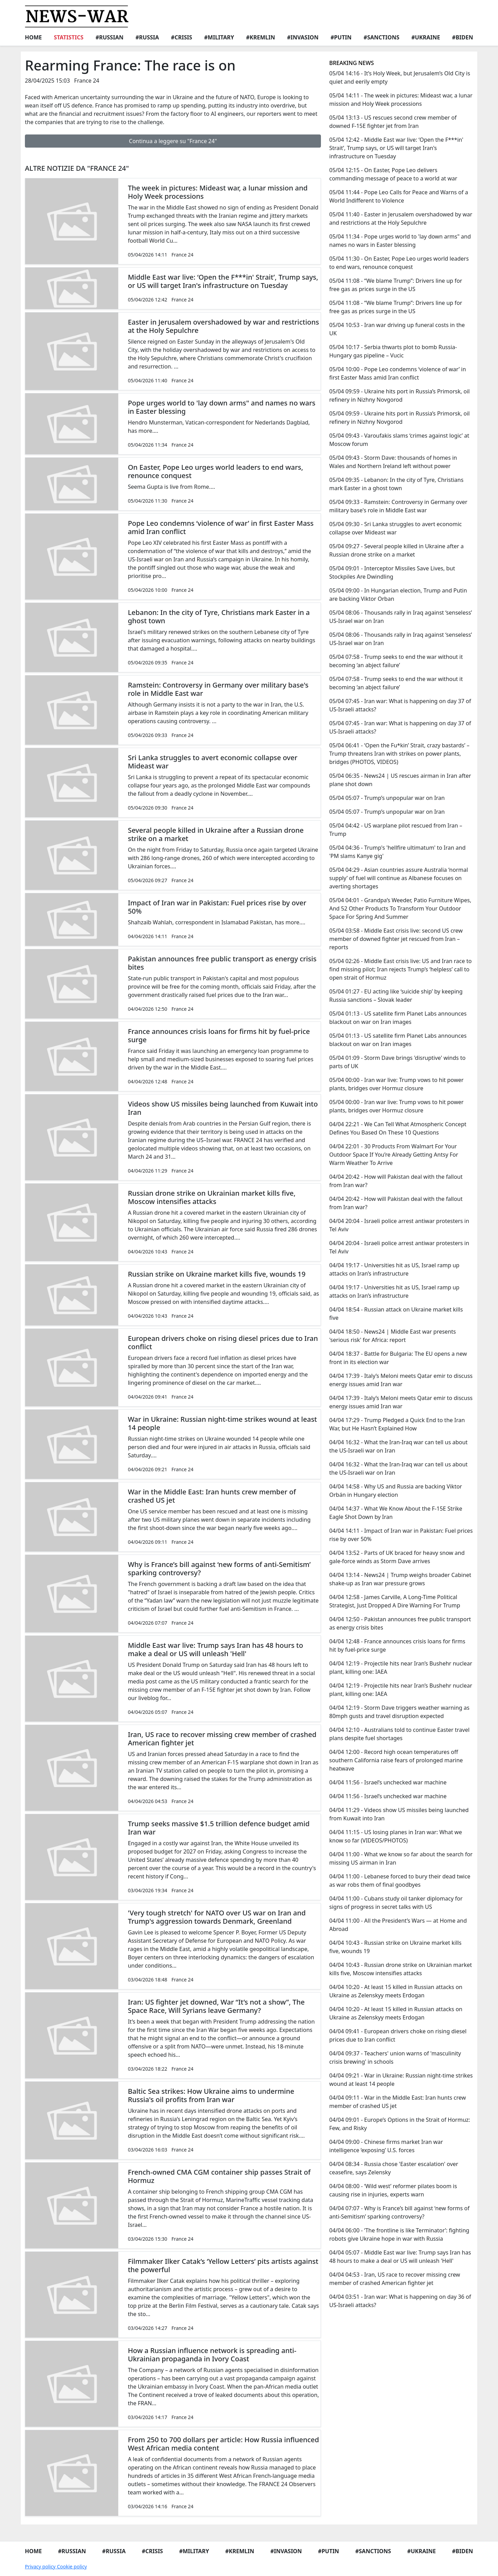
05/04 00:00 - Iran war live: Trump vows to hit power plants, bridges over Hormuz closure (396, 1084)
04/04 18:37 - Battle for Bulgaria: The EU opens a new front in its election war (398, 1358)
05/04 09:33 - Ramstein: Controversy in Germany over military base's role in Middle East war (398, 506)
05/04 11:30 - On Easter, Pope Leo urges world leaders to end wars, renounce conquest (399, 263)
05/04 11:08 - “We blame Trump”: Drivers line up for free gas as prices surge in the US (395, 285)
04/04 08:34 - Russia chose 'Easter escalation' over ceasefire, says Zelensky (393, 2168)
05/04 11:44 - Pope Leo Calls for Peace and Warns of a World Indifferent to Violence (398, 196)
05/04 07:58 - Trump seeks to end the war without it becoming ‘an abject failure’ (396, 661)
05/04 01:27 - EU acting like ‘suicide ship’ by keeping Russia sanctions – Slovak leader (396, 996)
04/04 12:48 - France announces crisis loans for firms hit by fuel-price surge (397, 1645)
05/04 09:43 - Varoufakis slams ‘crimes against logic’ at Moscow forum (399, 440)
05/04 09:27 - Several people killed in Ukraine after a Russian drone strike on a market (396, 550)
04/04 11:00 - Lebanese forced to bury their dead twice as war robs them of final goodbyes (399, 1880)
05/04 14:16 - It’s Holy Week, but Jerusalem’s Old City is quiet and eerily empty (399, 77)
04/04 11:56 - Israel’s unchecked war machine (387, 1782)
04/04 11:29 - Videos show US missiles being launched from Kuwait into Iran (399, 1814)
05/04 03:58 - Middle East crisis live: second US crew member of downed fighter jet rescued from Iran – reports (396, 939)
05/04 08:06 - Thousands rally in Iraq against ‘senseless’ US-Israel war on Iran (400, 617)
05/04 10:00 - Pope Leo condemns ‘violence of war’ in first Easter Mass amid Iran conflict (397, 373)
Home (33, 37)
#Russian (109, 37)
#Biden (462, 37)
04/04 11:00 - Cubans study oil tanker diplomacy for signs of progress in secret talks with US (396, 1903)
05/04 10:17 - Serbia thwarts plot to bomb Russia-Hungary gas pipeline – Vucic (393, 351)
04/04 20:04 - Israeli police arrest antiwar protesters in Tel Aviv (399, 1225)
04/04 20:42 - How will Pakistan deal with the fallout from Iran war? (396, 1181)
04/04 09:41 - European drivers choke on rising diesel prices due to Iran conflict (398, 2035)
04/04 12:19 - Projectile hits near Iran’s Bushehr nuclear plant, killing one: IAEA (400, 1668)
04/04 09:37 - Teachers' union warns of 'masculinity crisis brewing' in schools (395, 2057)
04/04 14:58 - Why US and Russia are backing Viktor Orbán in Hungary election (395, 1491)
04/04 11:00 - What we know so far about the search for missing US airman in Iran (400, 1858)
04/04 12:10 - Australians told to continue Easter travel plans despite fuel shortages (399, 1734)
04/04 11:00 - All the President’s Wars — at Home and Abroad (398, 1925)
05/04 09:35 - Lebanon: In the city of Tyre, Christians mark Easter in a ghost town (396, 484)
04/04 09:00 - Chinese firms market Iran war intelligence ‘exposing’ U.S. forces (386, 2146)
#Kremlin (260, 37)
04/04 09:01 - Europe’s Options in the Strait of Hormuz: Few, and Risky (399, 2124)
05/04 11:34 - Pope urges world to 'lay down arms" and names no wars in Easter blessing (400, 241)
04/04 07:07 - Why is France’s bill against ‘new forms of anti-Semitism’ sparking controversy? (399, 2212)
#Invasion (303, 37)
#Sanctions (381, 37)
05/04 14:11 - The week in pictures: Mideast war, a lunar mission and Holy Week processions (400, 100)
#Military (219, 37)
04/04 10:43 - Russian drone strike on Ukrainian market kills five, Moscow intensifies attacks (400, 1969)
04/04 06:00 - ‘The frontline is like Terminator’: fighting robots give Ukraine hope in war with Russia (399, 2234)
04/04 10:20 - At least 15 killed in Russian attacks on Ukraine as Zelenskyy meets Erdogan (395, 1991)
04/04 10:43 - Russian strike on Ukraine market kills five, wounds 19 (395, 1947)
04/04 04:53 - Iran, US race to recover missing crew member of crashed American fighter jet (394, 2279)
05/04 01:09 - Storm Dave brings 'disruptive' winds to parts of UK (397, 1062)
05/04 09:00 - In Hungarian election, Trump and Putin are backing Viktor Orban (398, 595)
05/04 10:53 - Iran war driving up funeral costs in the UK (397, 329)
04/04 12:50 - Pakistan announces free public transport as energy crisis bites (400, 1623)
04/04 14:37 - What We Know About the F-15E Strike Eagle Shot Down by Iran (395, 1513)
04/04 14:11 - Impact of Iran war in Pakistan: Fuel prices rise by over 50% (401, 1535)
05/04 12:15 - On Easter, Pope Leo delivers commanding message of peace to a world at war (393, 174)
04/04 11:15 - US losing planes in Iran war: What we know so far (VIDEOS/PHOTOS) (395, 1836)
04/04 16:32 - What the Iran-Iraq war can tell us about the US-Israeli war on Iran (398, 1446)
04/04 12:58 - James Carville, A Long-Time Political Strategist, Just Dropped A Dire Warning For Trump (394, 1601)
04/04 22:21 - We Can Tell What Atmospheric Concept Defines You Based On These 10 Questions (398, 1128)
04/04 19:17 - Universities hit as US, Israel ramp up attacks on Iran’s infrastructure (394, 1269)
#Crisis (181, 37)
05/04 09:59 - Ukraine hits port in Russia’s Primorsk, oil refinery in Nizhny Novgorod (399, 395)
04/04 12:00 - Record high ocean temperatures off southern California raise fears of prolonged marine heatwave (396, 1760)
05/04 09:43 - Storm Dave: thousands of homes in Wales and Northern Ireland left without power (393, 462)
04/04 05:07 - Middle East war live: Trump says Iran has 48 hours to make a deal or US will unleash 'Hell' (400, 2257)
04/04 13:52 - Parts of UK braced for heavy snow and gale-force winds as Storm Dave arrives (397, 1557)
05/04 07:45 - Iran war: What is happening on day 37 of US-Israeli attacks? (400, 705)
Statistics (69, 37)
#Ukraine (426, 37)
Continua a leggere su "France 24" (173, 141)
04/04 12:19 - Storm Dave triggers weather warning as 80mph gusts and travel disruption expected (399, 1712)
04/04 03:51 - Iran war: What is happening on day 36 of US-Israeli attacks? (400, 2301)
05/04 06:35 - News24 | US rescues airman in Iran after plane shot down (400, 780)
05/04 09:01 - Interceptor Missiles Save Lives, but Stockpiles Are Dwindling (392, 572)
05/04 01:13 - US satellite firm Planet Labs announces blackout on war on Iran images (398, 1018)
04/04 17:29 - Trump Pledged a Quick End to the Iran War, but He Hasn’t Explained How (397, 1424)
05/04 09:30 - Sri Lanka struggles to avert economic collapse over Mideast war (395, 528)
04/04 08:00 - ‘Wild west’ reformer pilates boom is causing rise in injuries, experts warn (393, 2190)
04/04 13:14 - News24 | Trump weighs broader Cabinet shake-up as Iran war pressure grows (400, 1579)
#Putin (341, 37)
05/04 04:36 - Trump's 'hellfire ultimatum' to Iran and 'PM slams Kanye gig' (397, 852)
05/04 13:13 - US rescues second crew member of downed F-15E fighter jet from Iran (392, 122)
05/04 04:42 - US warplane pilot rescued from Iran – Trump (395, 830)
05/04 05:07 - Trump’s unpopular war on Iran (387, 798)
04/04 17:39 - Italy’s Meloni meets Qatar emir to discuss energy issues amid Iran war (400, 1380)
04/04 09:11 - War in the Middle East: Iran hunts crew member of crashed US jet (397, 2102)
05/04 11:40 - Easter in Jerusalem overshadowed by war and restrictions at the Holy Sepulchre (400, 218)
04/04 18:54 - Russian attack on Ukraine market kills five (396, 1314)
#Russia (147, 37)
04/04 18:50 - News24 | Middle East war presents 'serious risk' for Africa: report (392, 1336)
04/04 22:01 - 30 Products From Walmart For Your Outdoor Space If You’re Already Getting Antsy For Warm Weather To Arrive (393, 1154)
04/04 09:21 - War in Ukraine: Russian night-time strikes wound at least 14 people (401, 2080)
